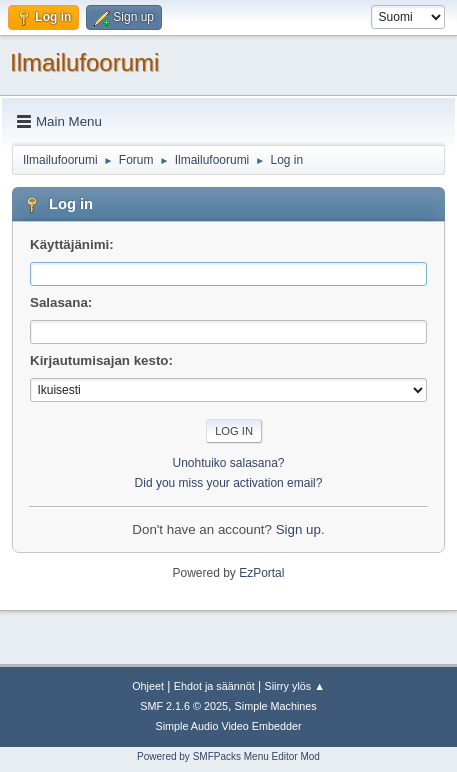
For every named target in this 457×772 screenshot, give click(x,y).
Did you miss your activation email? (229, 483)
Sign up (298, 529)
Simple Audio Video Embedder (228, 726)
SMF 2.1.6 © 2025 (184, 706)
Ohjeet (148, 686)
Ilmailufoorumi (84, 62)
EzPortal (261, 573)
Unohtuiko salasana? (229, 463)
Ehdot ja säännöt (214, 686)
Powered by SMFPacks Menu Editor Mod (228, 756)
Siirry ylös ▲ (294, 686)
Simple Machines (276, 706)
